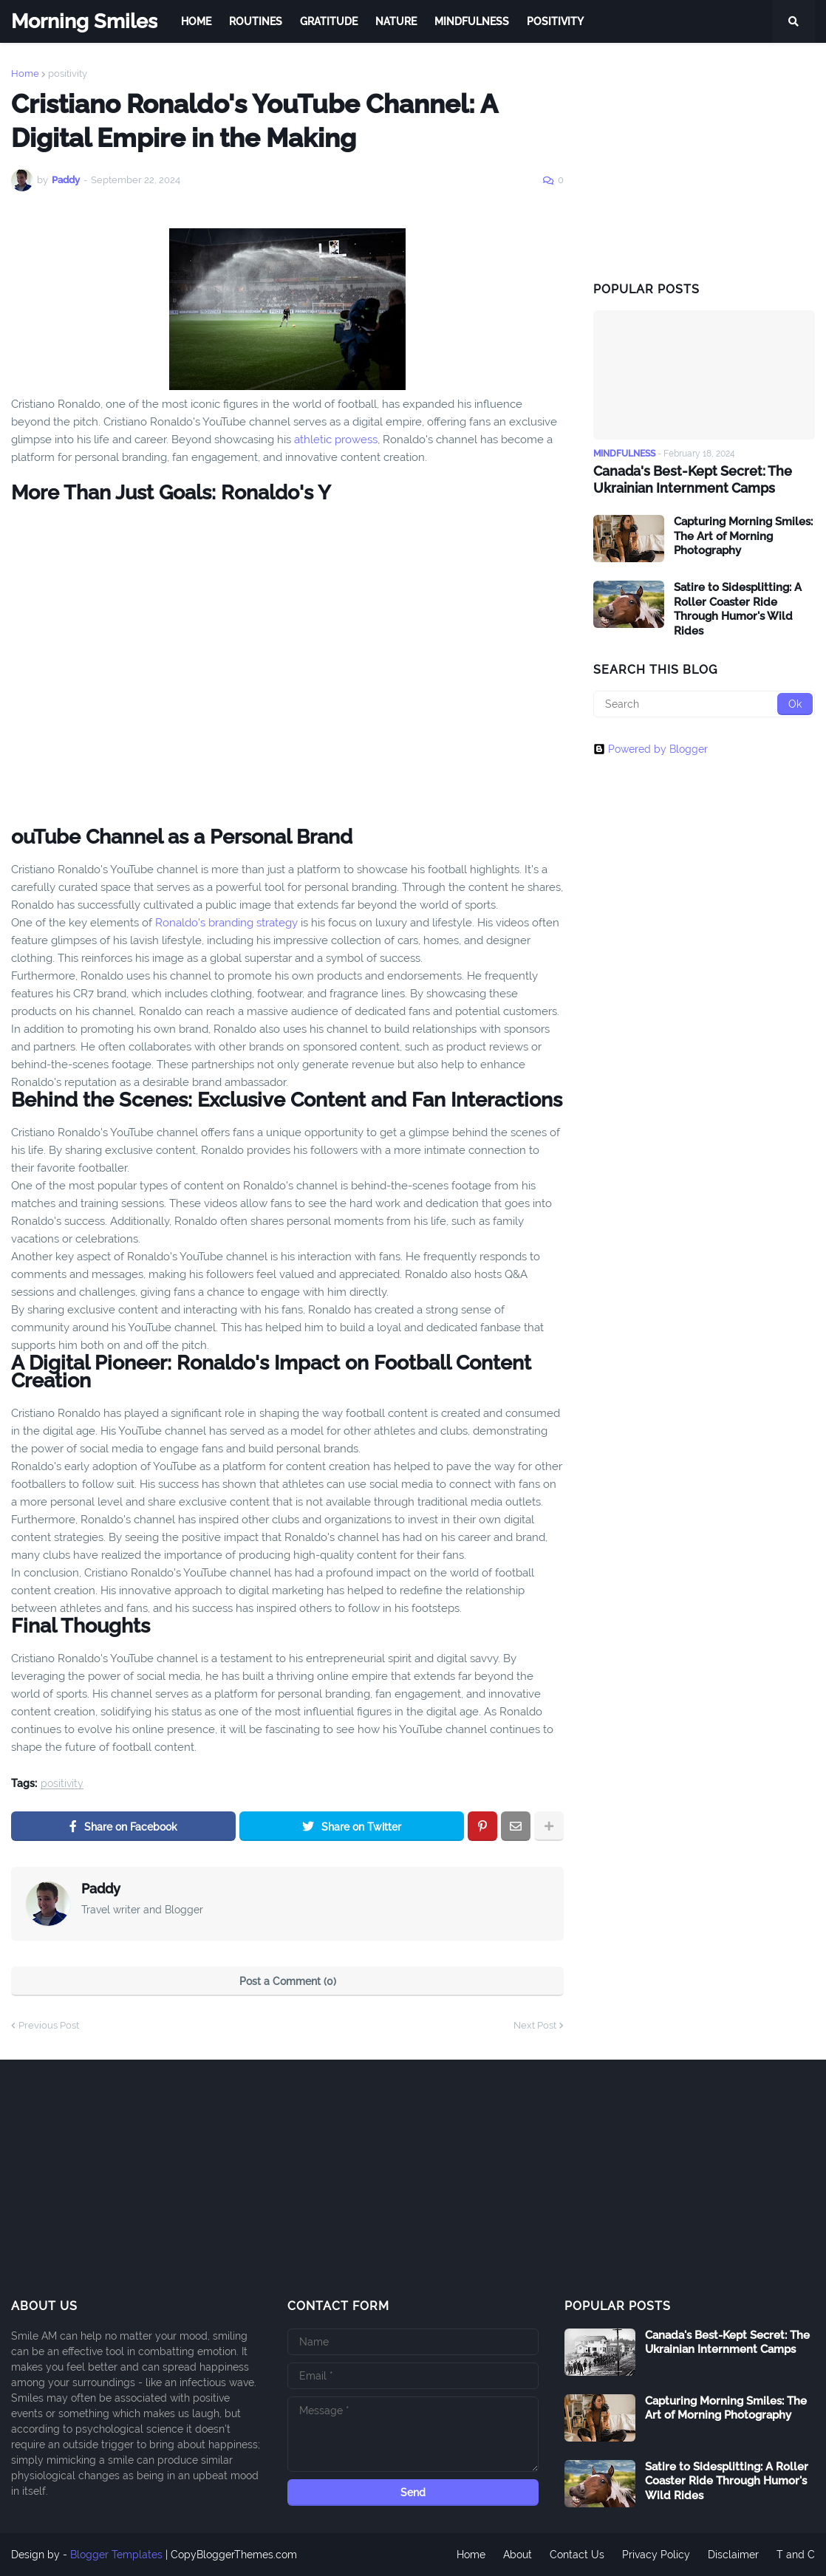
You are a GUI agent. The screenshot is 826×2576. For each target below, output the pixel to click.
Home (25, 73)
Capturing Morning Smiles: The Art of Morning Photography (743, 536)
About (517, 2554)
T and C (795, 2554)
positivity (67, 73)
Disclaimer (733, 2554)
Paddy (100, 1888)
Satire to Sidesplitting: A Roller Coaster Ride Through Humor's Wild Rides (738, 609)
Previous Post (48, 2025)
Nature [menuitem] (396, 21)
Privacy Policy (656, 2554)
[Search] (704, 704)
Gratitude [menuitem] (329, 21)
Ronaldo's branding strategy (226, 922)
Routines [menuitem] (255, 21)
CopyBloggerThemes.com (234, 2554)
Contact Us (577, 2554)
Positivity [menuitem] (555, 21)
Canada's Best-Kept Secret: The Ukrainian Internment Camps (692, 479)
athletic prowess (336, 439)
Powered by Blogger (650, 749)
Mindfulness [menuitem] (471, 21)
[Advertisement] (704, 161)
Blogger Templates (116, 2554)
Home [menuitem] (196, 21)
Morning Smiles (84, 21)
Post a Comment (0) (287, 1981)
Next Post (534, 2025)
